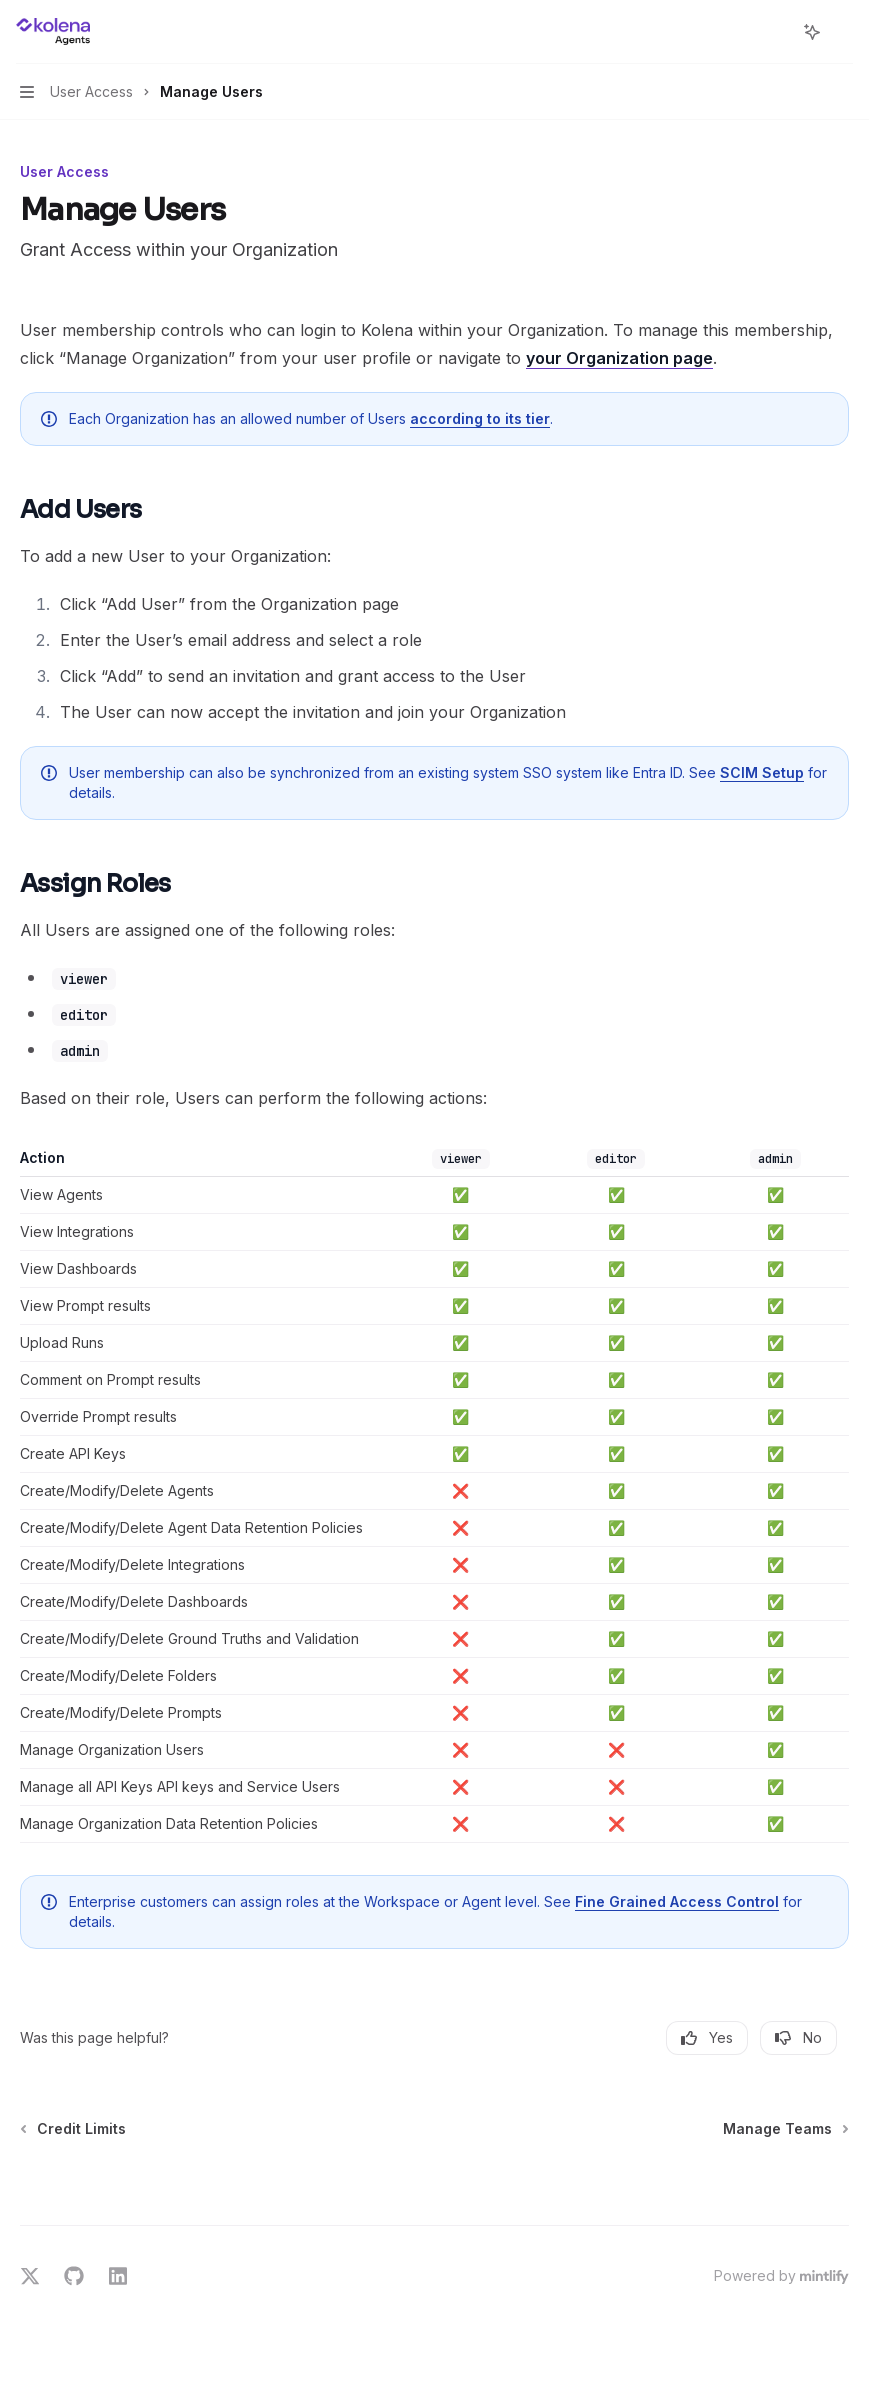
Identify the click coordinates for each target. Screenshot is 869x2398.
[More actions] (843, 32)
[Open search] (775, 32)
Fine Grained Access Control (677, 1901)
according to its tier (480, 418)
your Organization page (619, 358)
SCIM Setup (762, 772)
